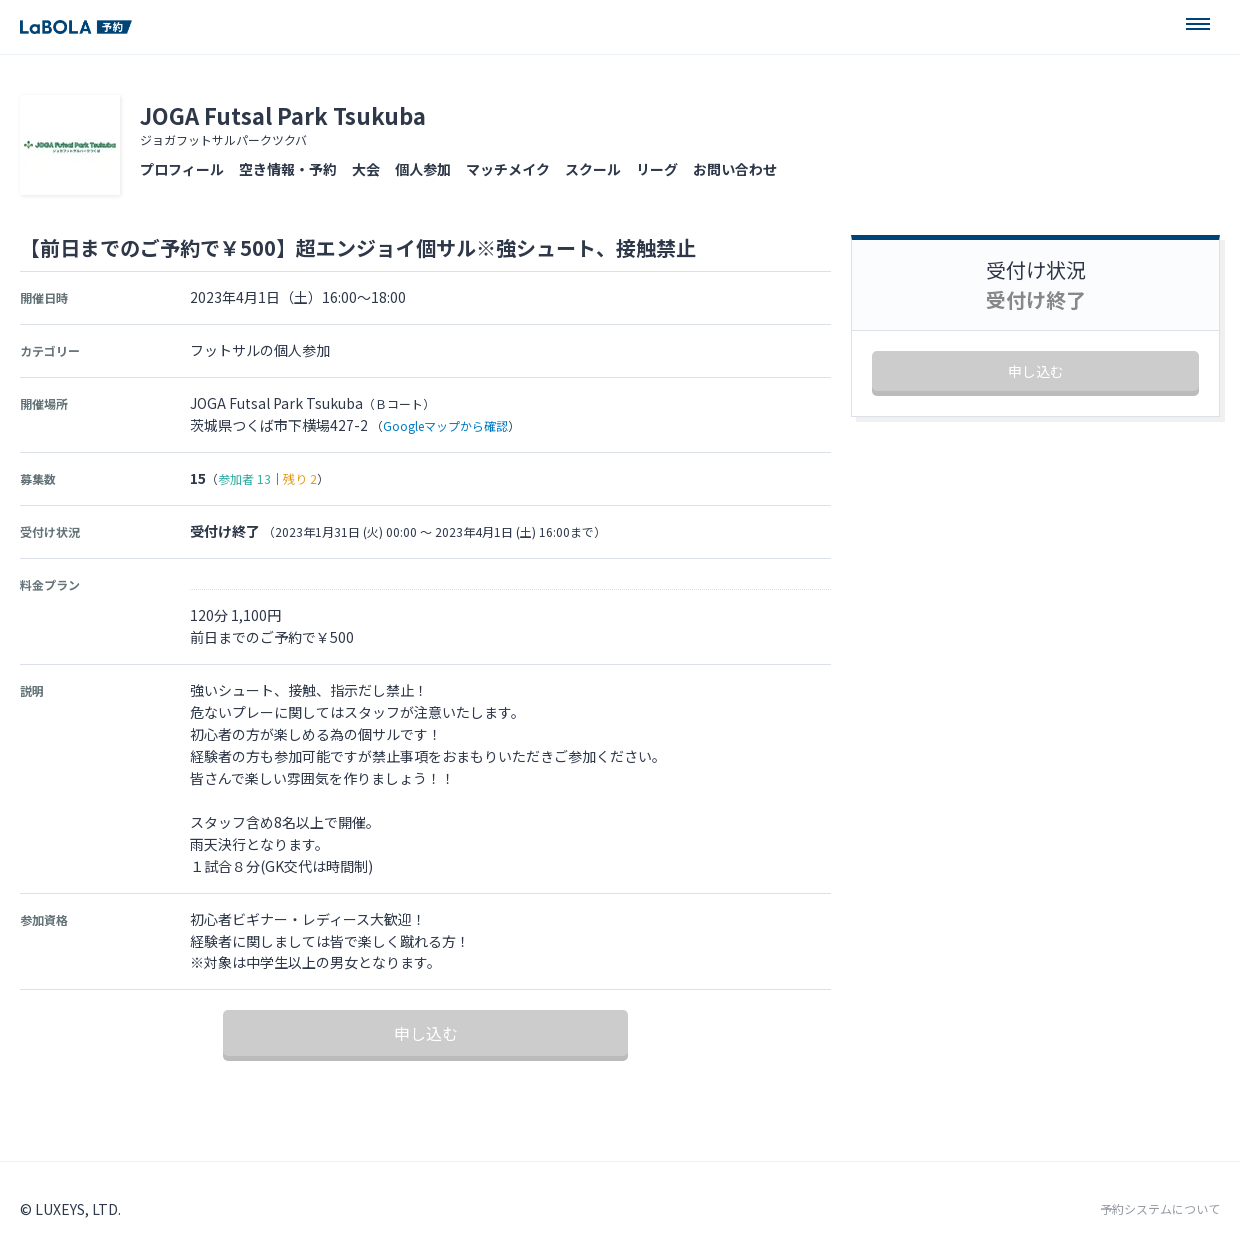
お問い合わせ (735, 169)
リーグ (657, 169)
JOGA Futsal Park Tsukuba (283, 115)
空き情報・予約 (288, 169)
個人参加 (423, 169)
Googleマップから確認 (445, 425)
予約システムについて (1160, 1209)
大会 (366, 169)
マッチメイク (508, 169)
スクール (593, 169)
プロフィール (182, 169)
